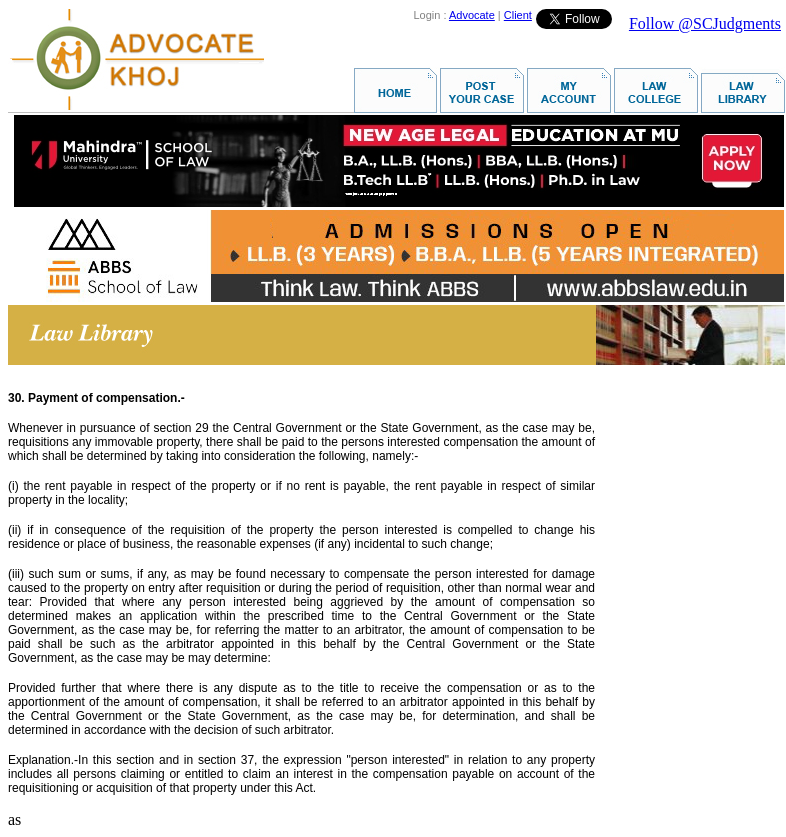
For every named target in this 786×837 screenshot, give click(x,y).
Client (518, 15)
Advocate (472, 15)
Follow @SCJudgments (705, 23)
